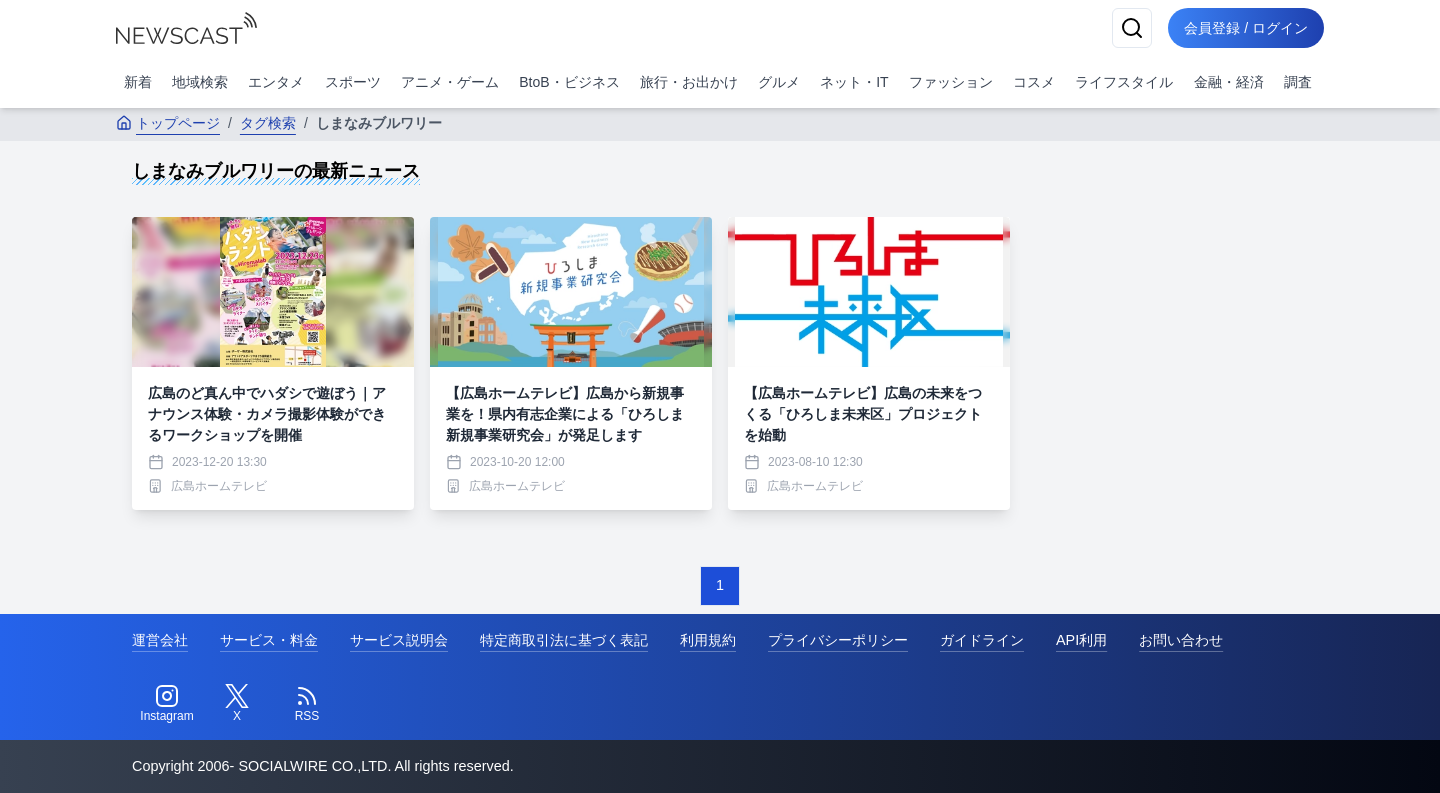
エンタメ (276, 82)
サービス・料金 (269, 640)
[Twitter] (237, 704)
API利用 (1081, 640)
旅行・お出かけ (689, 82)
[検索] (1132, 28)
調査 (1298, 82)
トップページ (168, 123)
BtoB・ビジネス (569, 82)
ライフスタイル (1124, 82)
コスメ (1034, 82)
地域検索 (200, 82)
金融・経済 (1229, 82)
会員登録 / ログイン (1246, 28)
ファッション (951, 82)
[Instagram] (167, 704)
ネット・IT (854, 82)
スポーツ (353, 82)
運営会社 (160, 640)
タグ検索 (268, 123)
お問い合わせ (1181, 640)
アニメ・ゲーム (450, 82)
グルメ (779, 82)
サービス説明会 (399, 640)
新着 (138, 82)
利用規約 (708, 640)
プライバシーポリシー (838, 640)
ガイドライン (982, 640)
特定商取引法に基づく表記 (564, 640)
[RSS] (307, 704)
